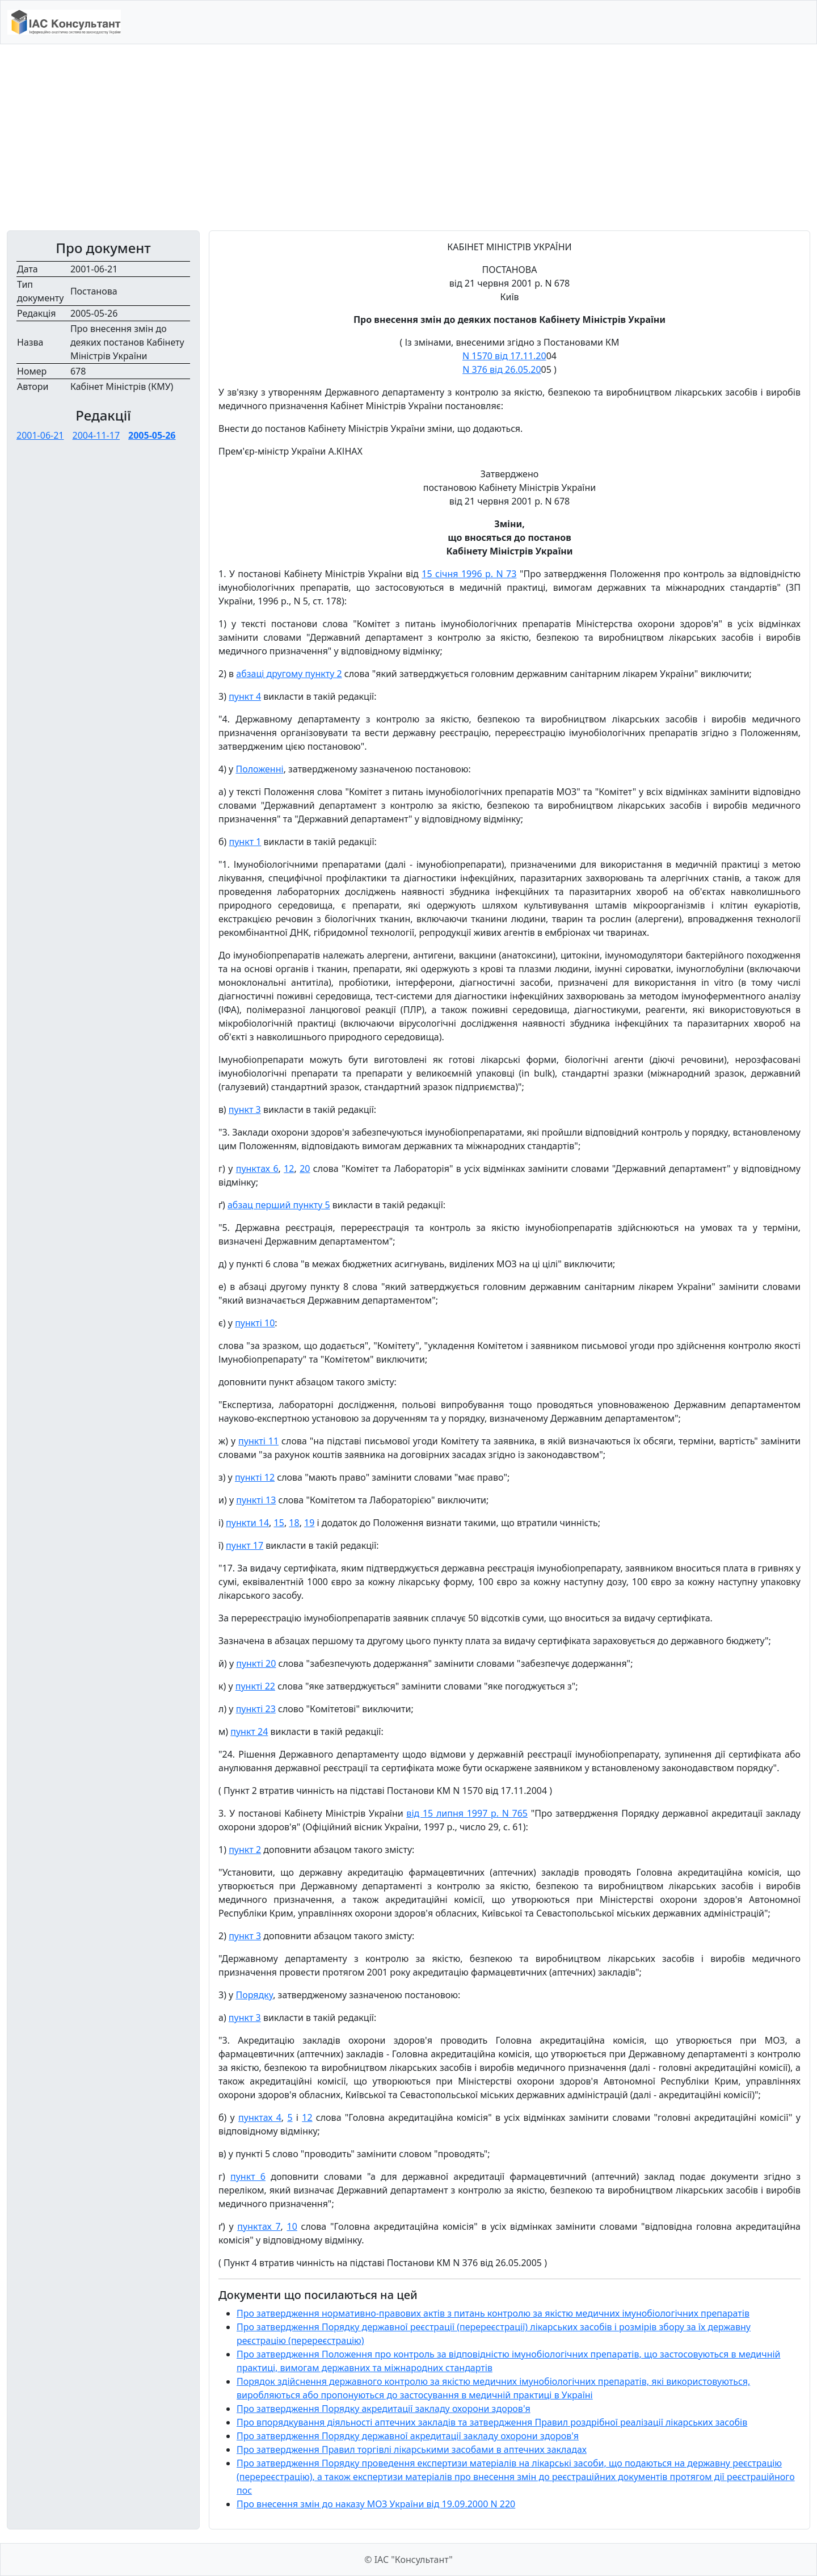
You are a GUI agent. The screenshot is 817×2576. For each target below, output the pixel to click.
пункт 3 (245, 1109)
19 (309, 1522)
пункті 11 (258, 1441)
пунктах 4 (259, 2117)
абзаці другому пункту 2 (289, 673)
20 (305, 1168)
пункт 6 (248, 2176)
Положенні (259, 769)
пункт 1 (245, 841)
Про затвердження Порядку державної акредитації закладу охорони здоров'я (408, 2436)
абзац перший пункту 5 (279, 1205)
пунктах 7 (258, 2226)
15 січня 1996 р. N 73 (469, 574)
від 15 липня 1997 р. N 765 (467, 1813)
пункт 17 (244, 1545)
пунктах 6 (257, 1168)
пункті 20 (256, 1663)
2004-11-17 (96, 435)
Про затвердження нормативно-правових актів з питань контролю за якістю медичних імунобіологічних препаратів (493, 2313)
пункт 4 (245, 696)
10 (292, 2226)
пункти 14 (247, 1522)
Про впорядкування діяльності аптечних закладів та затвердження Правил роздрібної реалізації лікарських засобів (492, 2422)
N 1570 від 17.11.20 (504, 356)
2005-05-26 (151, 435)
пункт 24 (249, 1731)
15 (279, 1522)
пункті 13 (256, 1500)
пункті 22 (255, 1686)
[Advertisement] (408, 137)
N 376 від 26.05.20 (501, 369)
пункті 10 (255, 1323)
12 (289, 1168)
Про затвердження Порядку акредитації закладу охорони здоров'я (383, 2408)
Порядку (254, 1995)
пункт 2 (245, 1849)
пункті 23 (256, 1709)
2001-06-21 (40, 435)
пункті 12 (255, 1477)
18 (294, 1522)
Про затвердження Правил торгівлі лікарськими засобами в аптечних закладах (412, 2449)
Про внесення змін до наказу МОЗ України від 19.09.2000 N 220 (376, 2504)
